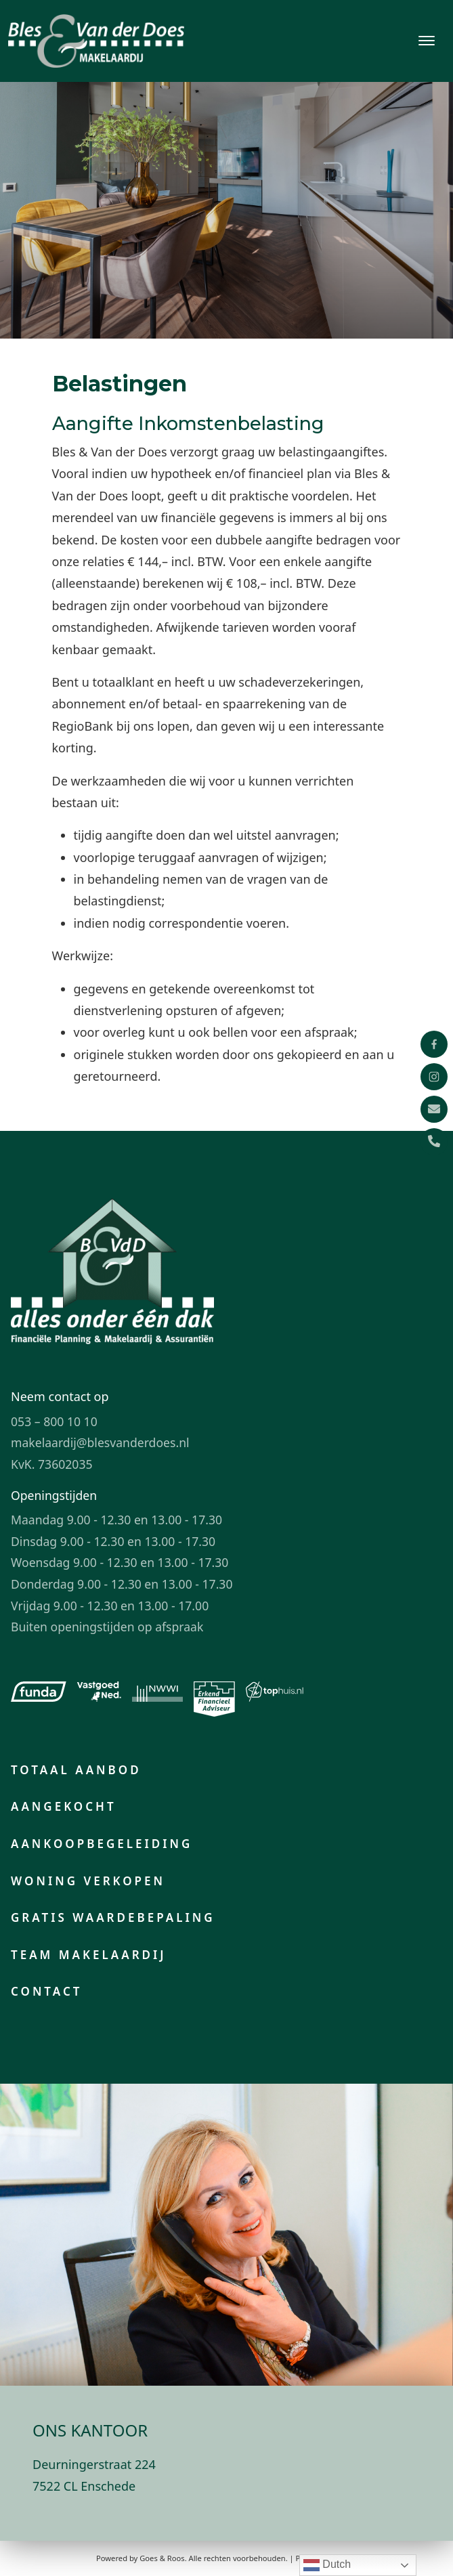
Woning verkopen (88, 1881)
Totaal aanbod (76, 1770)
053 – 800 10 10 (54, 1421)
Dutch (327, 2565)
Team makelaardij (89, 1954)
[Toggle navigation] (426, 41)
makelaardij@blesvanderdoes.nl (100, 1442)
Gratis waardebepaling (113, 1917)
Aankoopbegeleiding (101, 1843)
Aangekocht (63, 1806)
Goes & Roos (161, 2558)
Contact (46, 1991)
